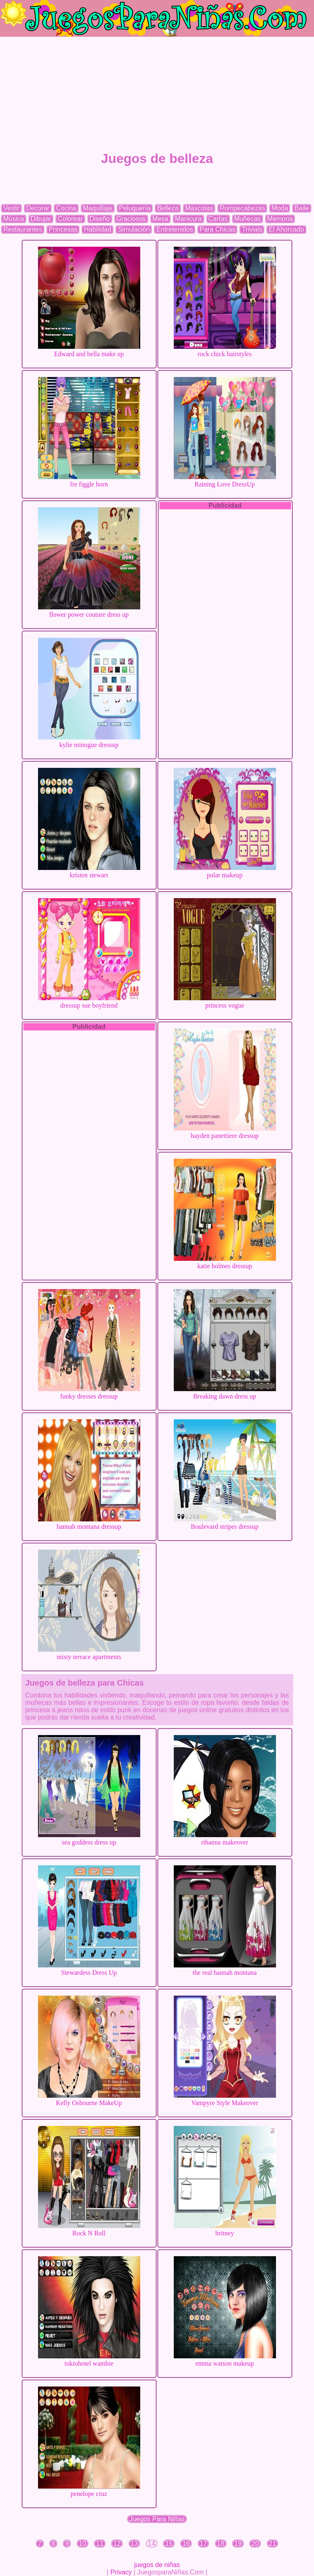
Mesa (160, 218)
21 (272, 2543)
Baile (301, 208)
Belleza (167, 208)
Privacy (121, 2572)
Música (13, 218)
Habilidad (97, 229)
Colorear (70, 218)
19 (238, 2543)
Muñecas (247, 218)
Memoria (280, 218)
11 (99, 2543)
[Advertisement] (157, 94)
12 (117, 2543)
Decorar (37, 208)
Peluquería (134, 208)
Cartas (218, 218)
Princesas (63, 229)
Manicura (188, 218)
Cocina (66, 208)
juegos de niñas (157, 2564)
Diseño (100, 218)
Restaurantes (22, 229)
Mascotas (199, 208)
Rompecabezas (242, 208)
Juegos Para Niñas (156, 2519)
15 (169, 2543)
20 (255, 2543)
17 (203, 2543)
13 (134, 2543)
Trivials (252, 229)
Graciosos (131, 218)
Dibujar (41, 218)
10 (82, 2543)
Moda (279, 208)
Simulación (134, 229)
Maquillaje (97, 208)
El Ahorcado (286, 229)
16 (186, 2543)
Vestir (11, 208)
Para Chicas (217, 229)
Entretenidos (174, 229)
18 (220, 2543)
